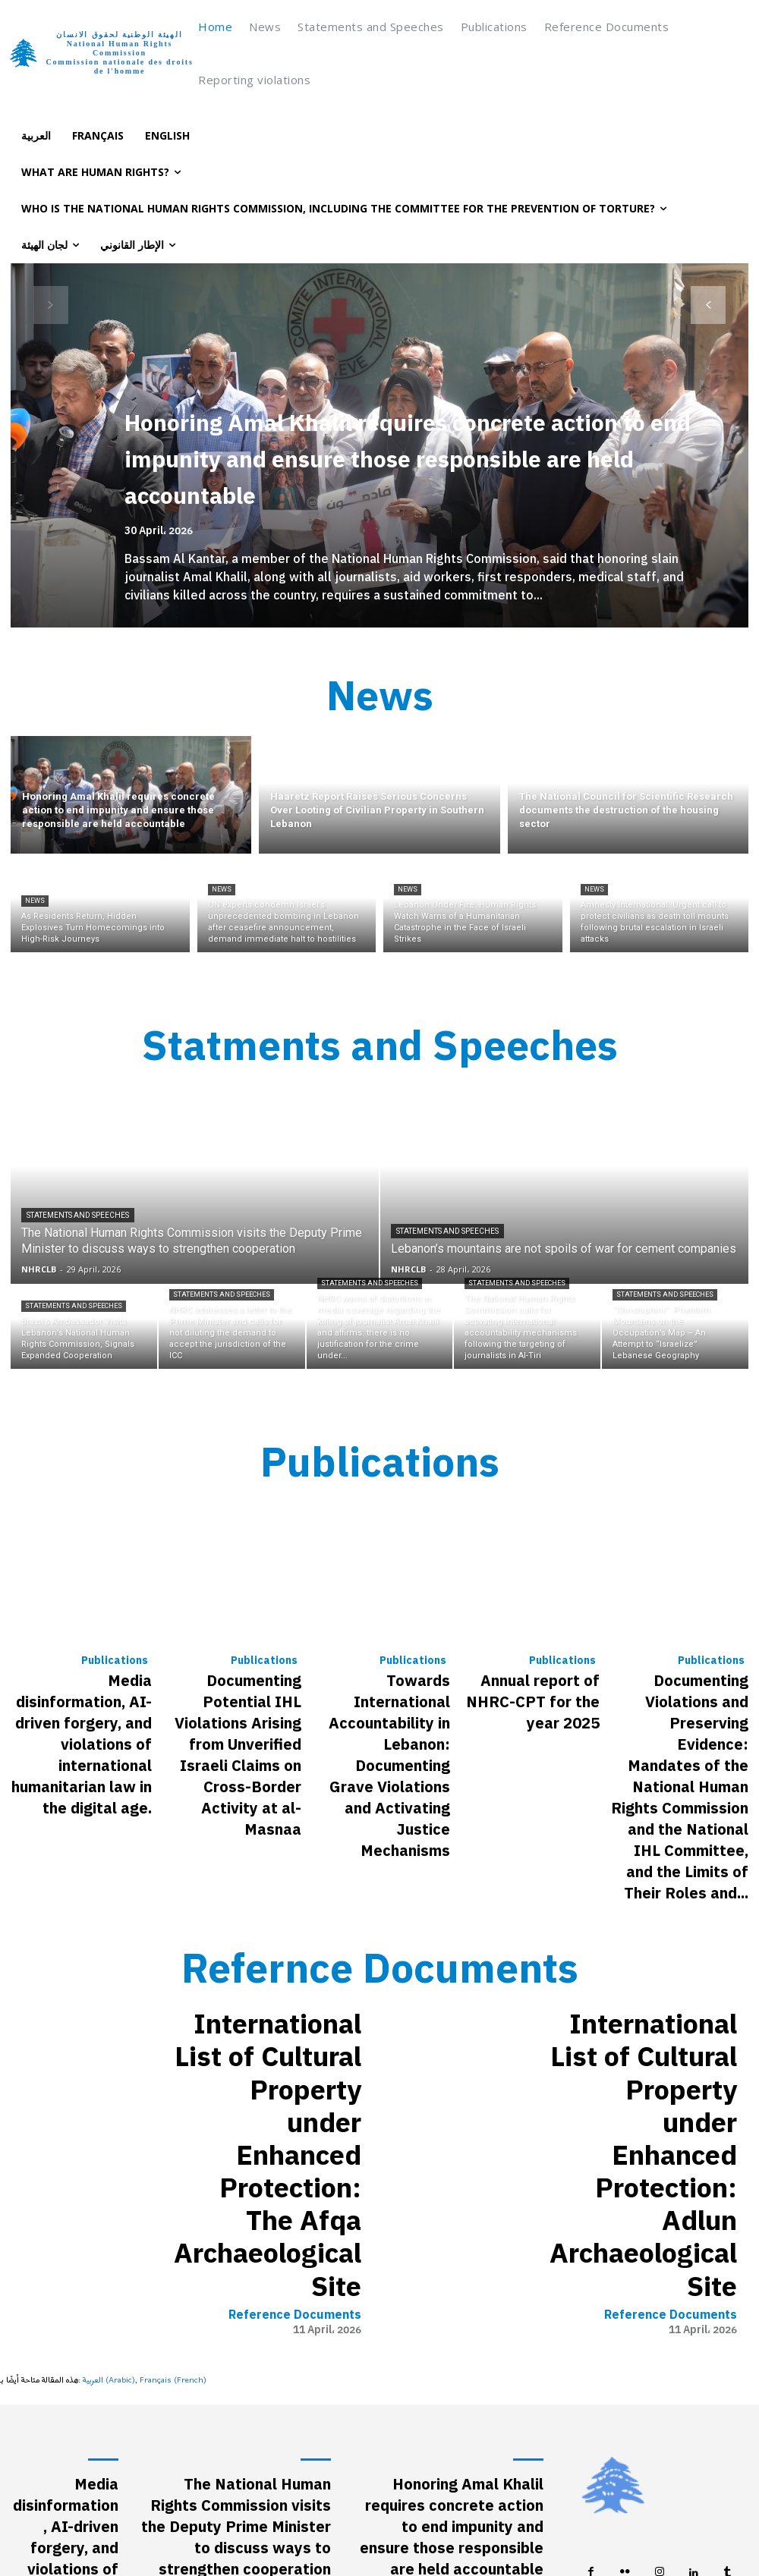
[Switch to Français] (97, 136)
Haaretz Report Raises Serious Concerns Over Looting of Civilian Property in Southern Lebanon (456, 2242)
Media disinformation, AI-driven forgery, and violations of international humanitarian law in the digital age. (81, 1675)
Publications (117, 1629)
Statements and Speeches (78, 1194)
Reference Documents (297, 1948)
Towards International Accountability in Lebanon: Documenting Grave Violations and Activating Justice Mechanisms (380, 1675)
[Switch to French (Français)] (173, 2045)
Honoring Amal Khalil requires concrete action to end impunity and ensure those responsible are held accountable (410, 457)
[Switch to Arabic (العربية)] (109, 2045)
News (35, 891)
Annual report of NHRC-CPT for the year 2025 (538, 1653)
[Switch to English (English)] (454, 2536)
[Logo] (101, 53)
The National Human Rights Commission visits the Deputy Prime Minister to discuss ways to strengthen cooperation (237, 2165)
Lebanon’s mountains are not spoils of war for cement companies (237, 2234)
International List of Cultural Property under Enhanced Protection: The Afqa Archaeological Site (273, 1904)
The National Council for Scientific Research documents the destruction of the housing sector (453, 2310)
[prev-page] (50, 305)
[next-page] (708, 305)
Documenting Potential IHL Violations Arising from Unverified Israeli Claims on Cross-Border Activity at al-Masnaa (238, 1675)
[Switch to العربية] (36, 136)
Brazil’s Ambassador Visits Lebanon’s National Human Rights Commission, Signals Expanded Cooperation (243, 2303)
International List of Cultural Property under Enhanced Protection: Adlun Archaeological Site (642, 1904)
